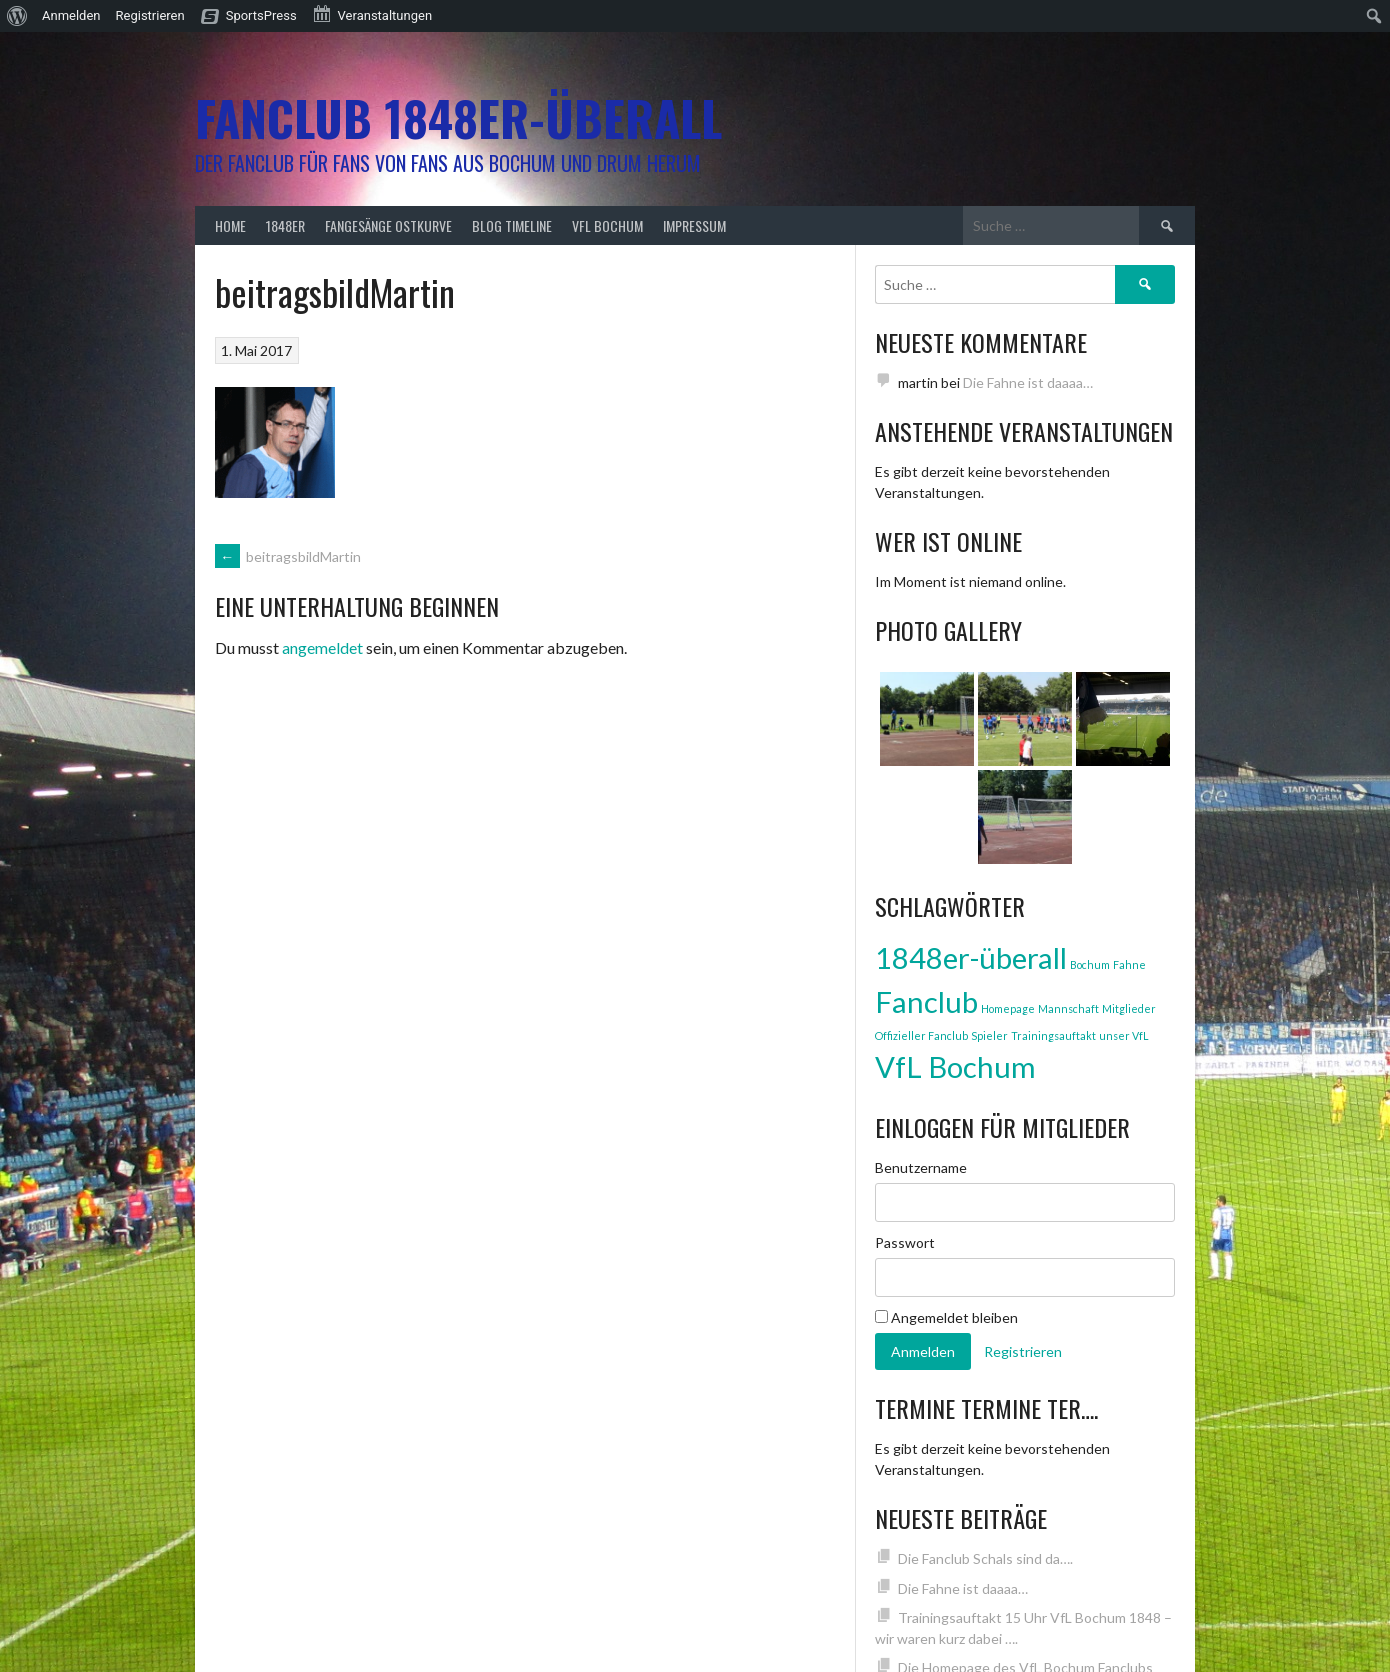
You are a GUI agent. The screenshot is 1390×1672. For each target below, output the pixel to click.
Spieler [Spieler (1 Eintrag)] (989, 1035)
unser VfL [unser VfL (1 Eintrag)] (1124, 1035)
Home (230, 225)
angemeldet (322, 647)
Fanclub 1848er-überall (458, 117)
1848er (285, 225)
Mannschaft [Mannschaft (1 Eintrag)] (1068, 1008)
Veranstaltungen (372, 14)
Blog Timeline (512, 225)
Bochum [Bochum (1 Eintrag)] (1090, 964)
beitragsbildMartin (288, 556)
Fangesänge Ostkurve (388, 225)
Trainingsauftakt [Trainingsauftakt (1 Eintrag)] (1053, 1035)
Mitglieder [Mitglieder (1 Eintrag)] (1129, 1008)
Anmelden (71, 15)
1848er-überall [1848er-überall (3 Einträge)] (971, 957)
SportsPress (261, 15)
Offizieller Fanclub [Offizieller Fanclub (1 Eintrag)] (921, 1035)
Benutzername (921, 1167)
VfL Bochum (607, 225)
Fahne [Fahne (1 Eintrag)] (1129, 964)
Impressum (694, 225)
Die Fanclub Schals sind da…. (985, 1558)
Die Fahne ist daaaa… (1028, 382)
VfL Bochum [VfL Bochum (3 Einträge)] (955, 1066)
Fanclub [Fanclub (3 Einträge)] (926, 1001)
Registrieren (150, 15)
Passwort (905, 1242)
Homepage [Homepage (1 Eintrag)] (1008, 1008)
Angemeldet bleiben (946, 1317)
